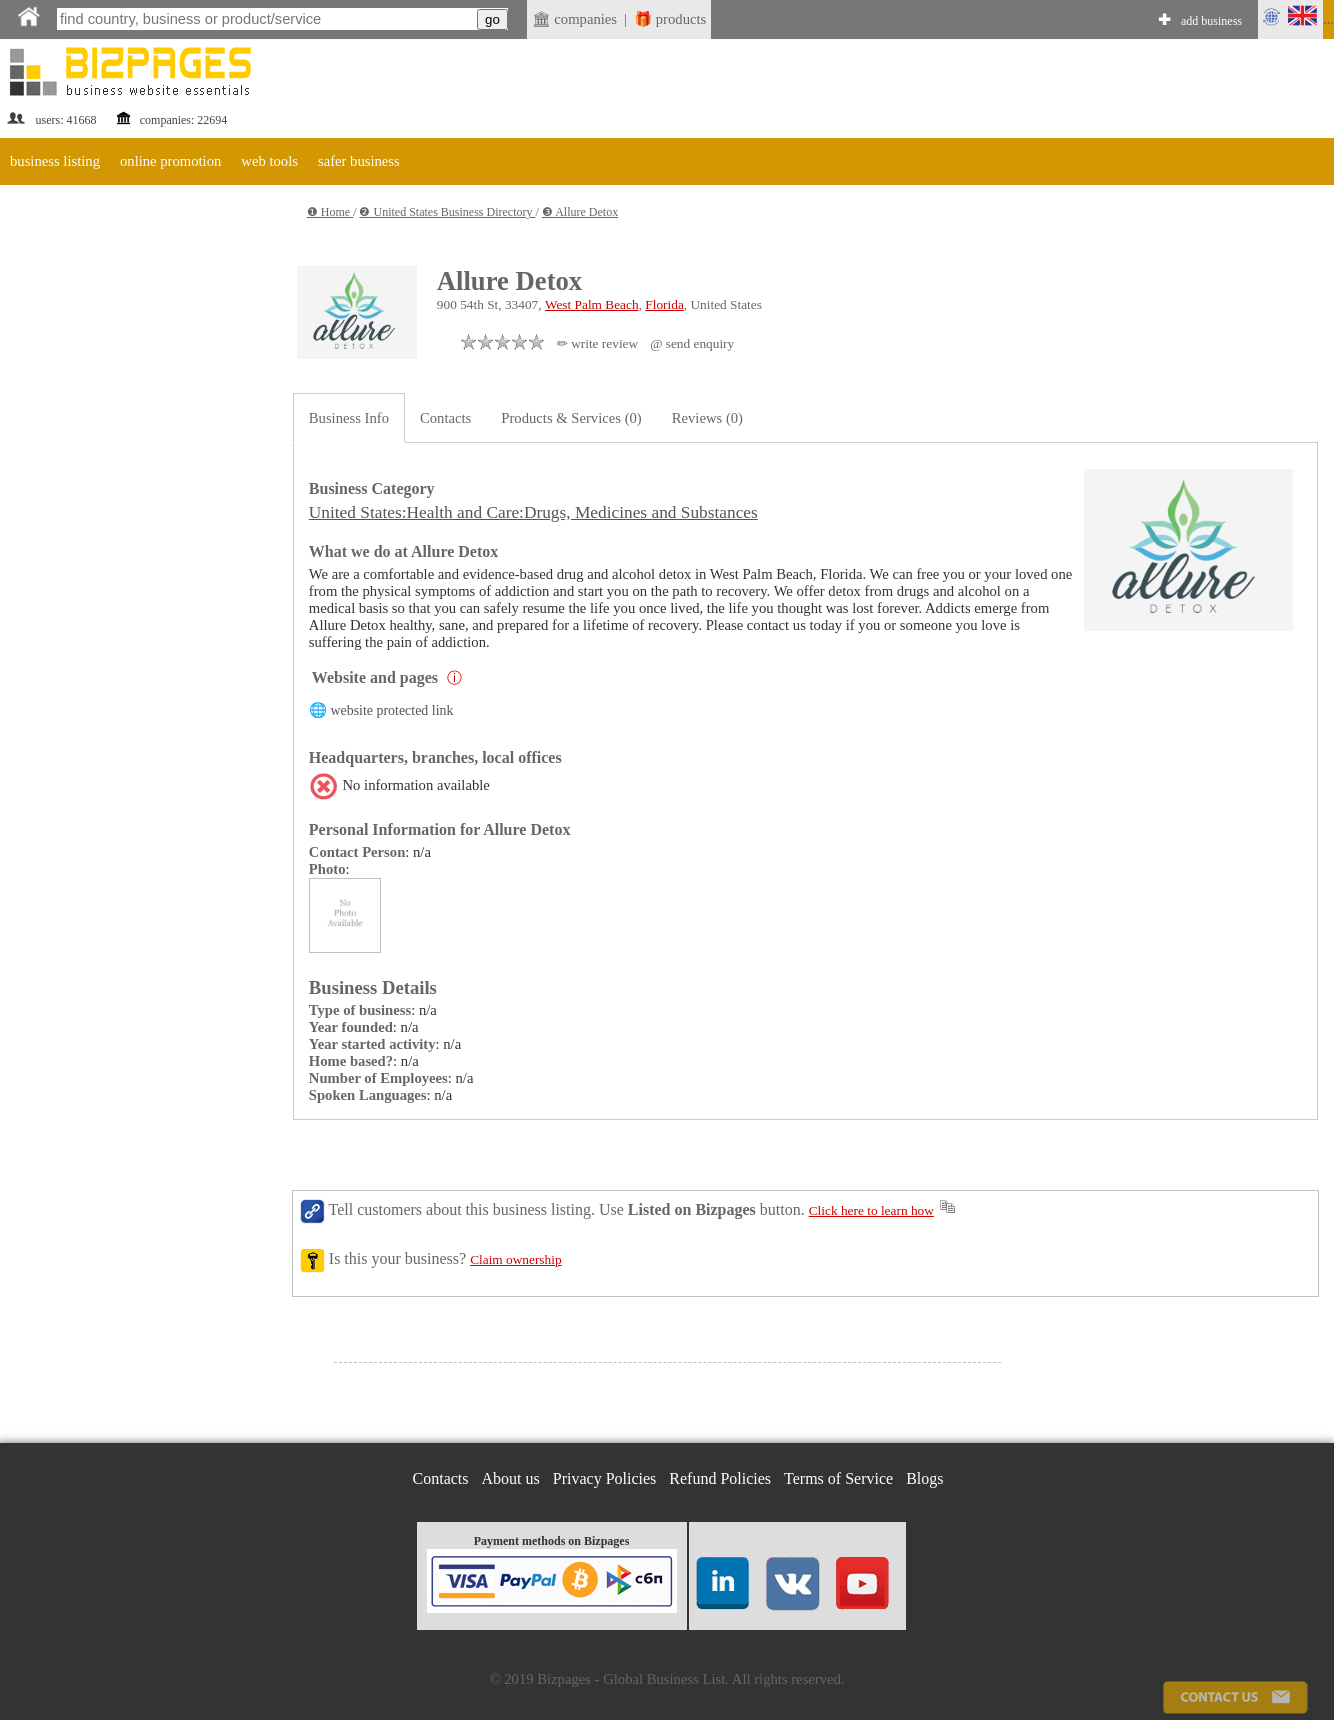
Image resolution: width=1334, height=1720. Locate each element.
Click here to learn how (871, 1210)
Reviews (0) (707, 418)
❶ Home (330, 212)
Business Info (349, 418)
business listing (55, 161)
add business (1211, 21)
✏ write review (597, 343)
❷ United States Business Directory (447, 212)
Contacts (445, 418)
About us (511, 1478)
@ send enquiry (692, 343)
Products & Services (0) (571, 418)
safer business (359, 161)
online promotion (170, 161)
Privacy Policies (605, 1478)
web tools (269, 161)
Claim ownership (515, 1259)
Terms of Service (838, 1478)
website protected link (391, 710)
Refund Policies (720, 1478)
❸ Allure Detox (580, 212)
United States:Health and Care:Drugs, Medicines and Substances (533, 512)
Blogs (924, 1478)
